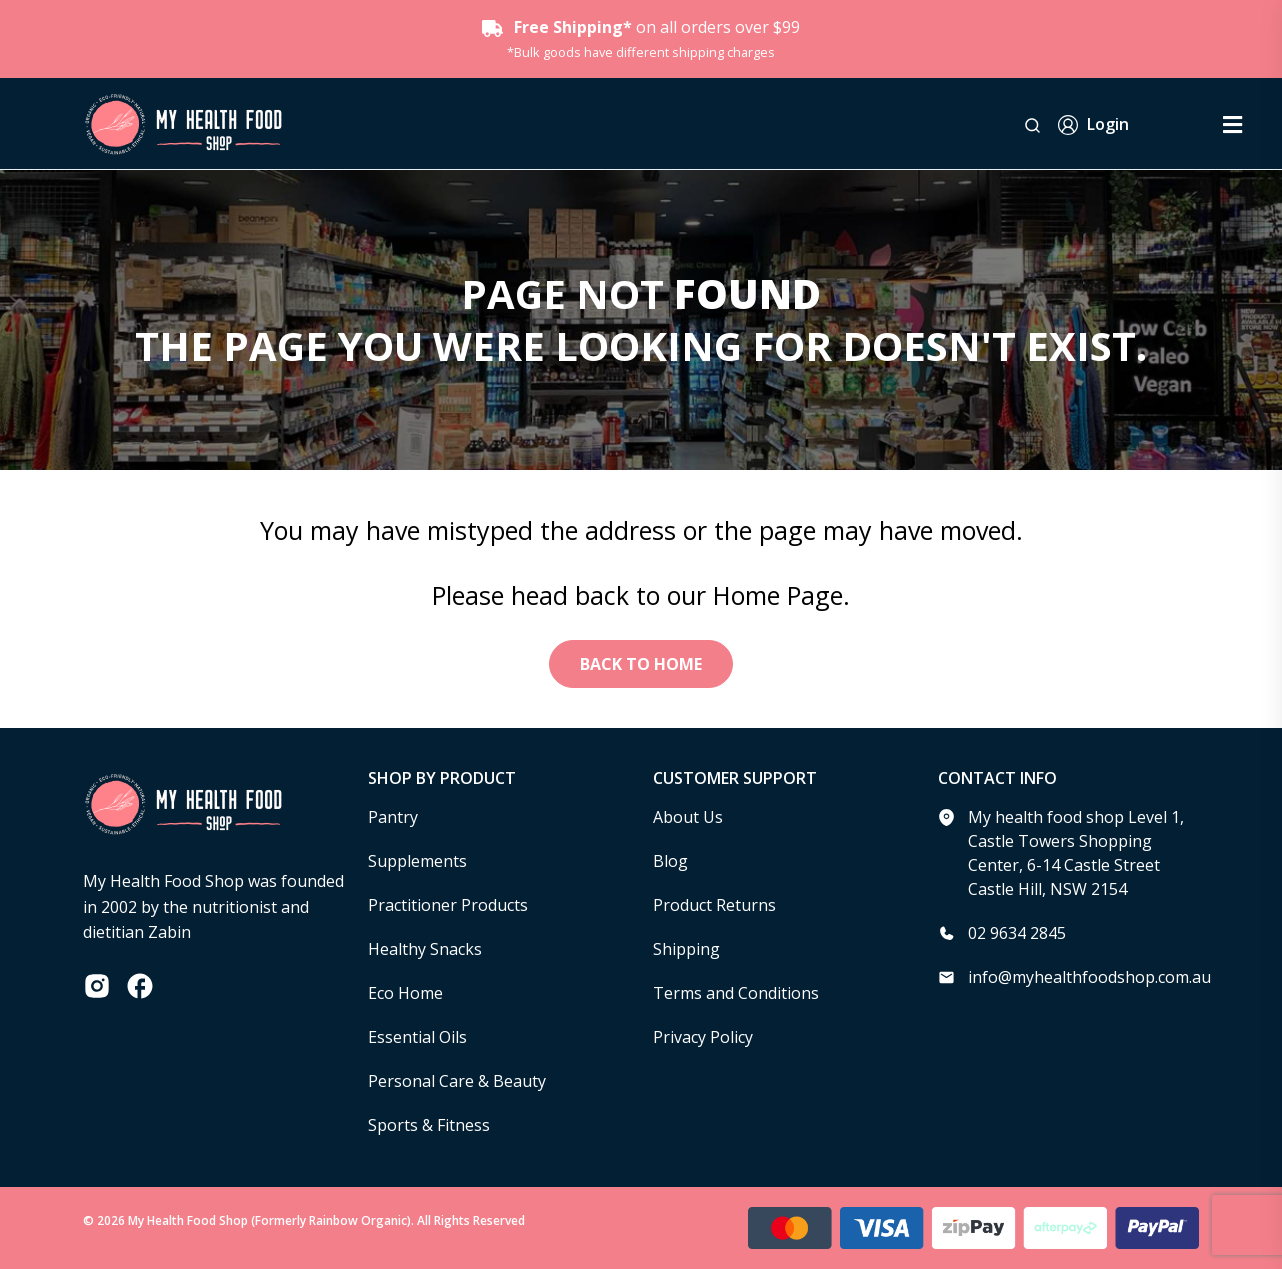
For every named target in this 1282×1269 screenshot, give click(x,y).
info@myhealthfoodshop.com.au (1089, 977)
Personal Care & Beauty (457, 1081)
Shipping (686, 949)
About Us (688, 817)
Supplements (417, 861)
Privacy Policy (703, 1037)
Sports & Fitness (429, 1125)
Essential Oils (417, 1037)
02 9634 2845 (1017, 933)
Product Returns (714, 905)
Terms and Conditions (736, 993)
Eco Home (405, 993)
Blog (670, 861)
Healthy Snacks (425, 949)
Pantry (393, 817)
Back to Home (641, 664)
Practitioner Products (448, 905)
